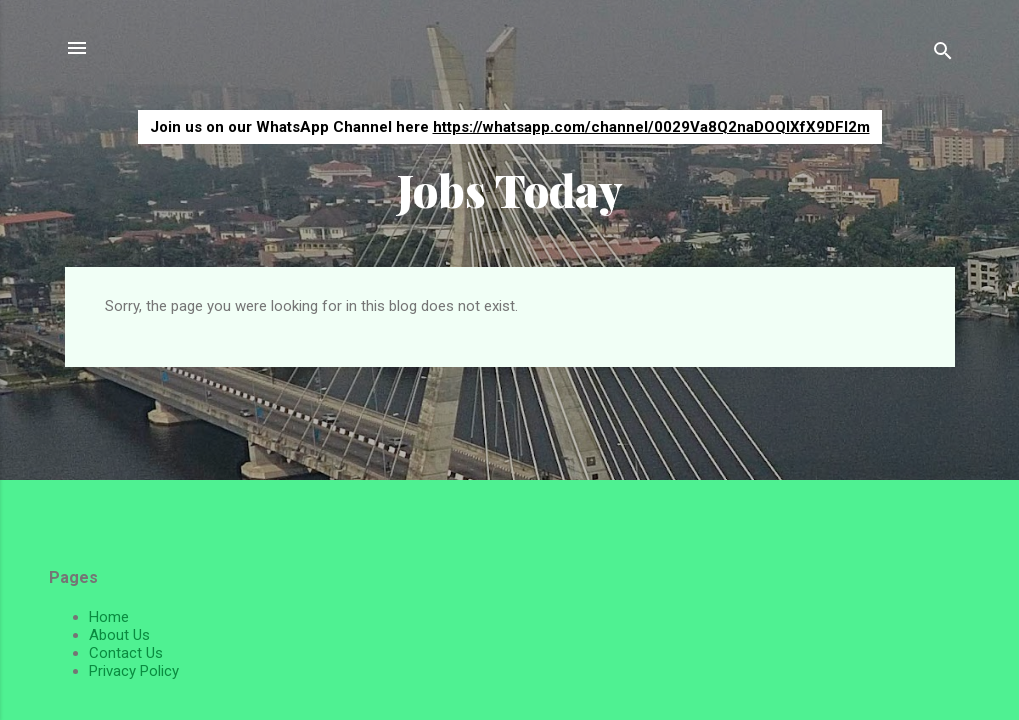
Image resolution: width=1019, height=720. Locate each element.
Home (109, 617)
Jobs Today (510, 189)
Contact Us (126, 653)
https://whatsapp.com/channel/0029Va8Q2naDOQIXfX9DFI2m (651, 127)
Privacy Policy (134, 671)
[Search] (943, 54)
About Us (119, 635)
